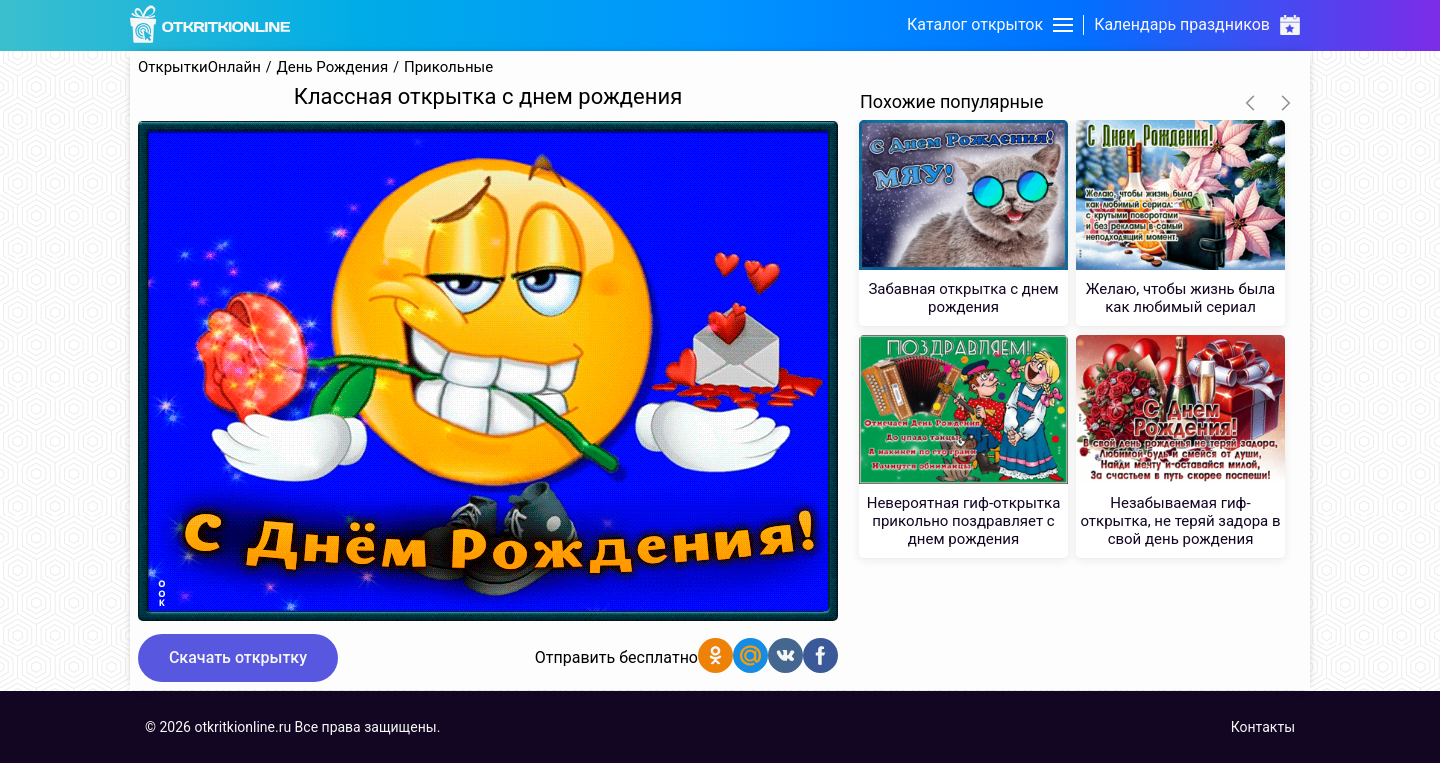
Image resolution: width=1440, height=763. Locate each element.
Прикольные (448, 67)
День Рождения (333, 67)
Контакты (1263, 727)
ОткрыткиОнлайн (199, 67)
